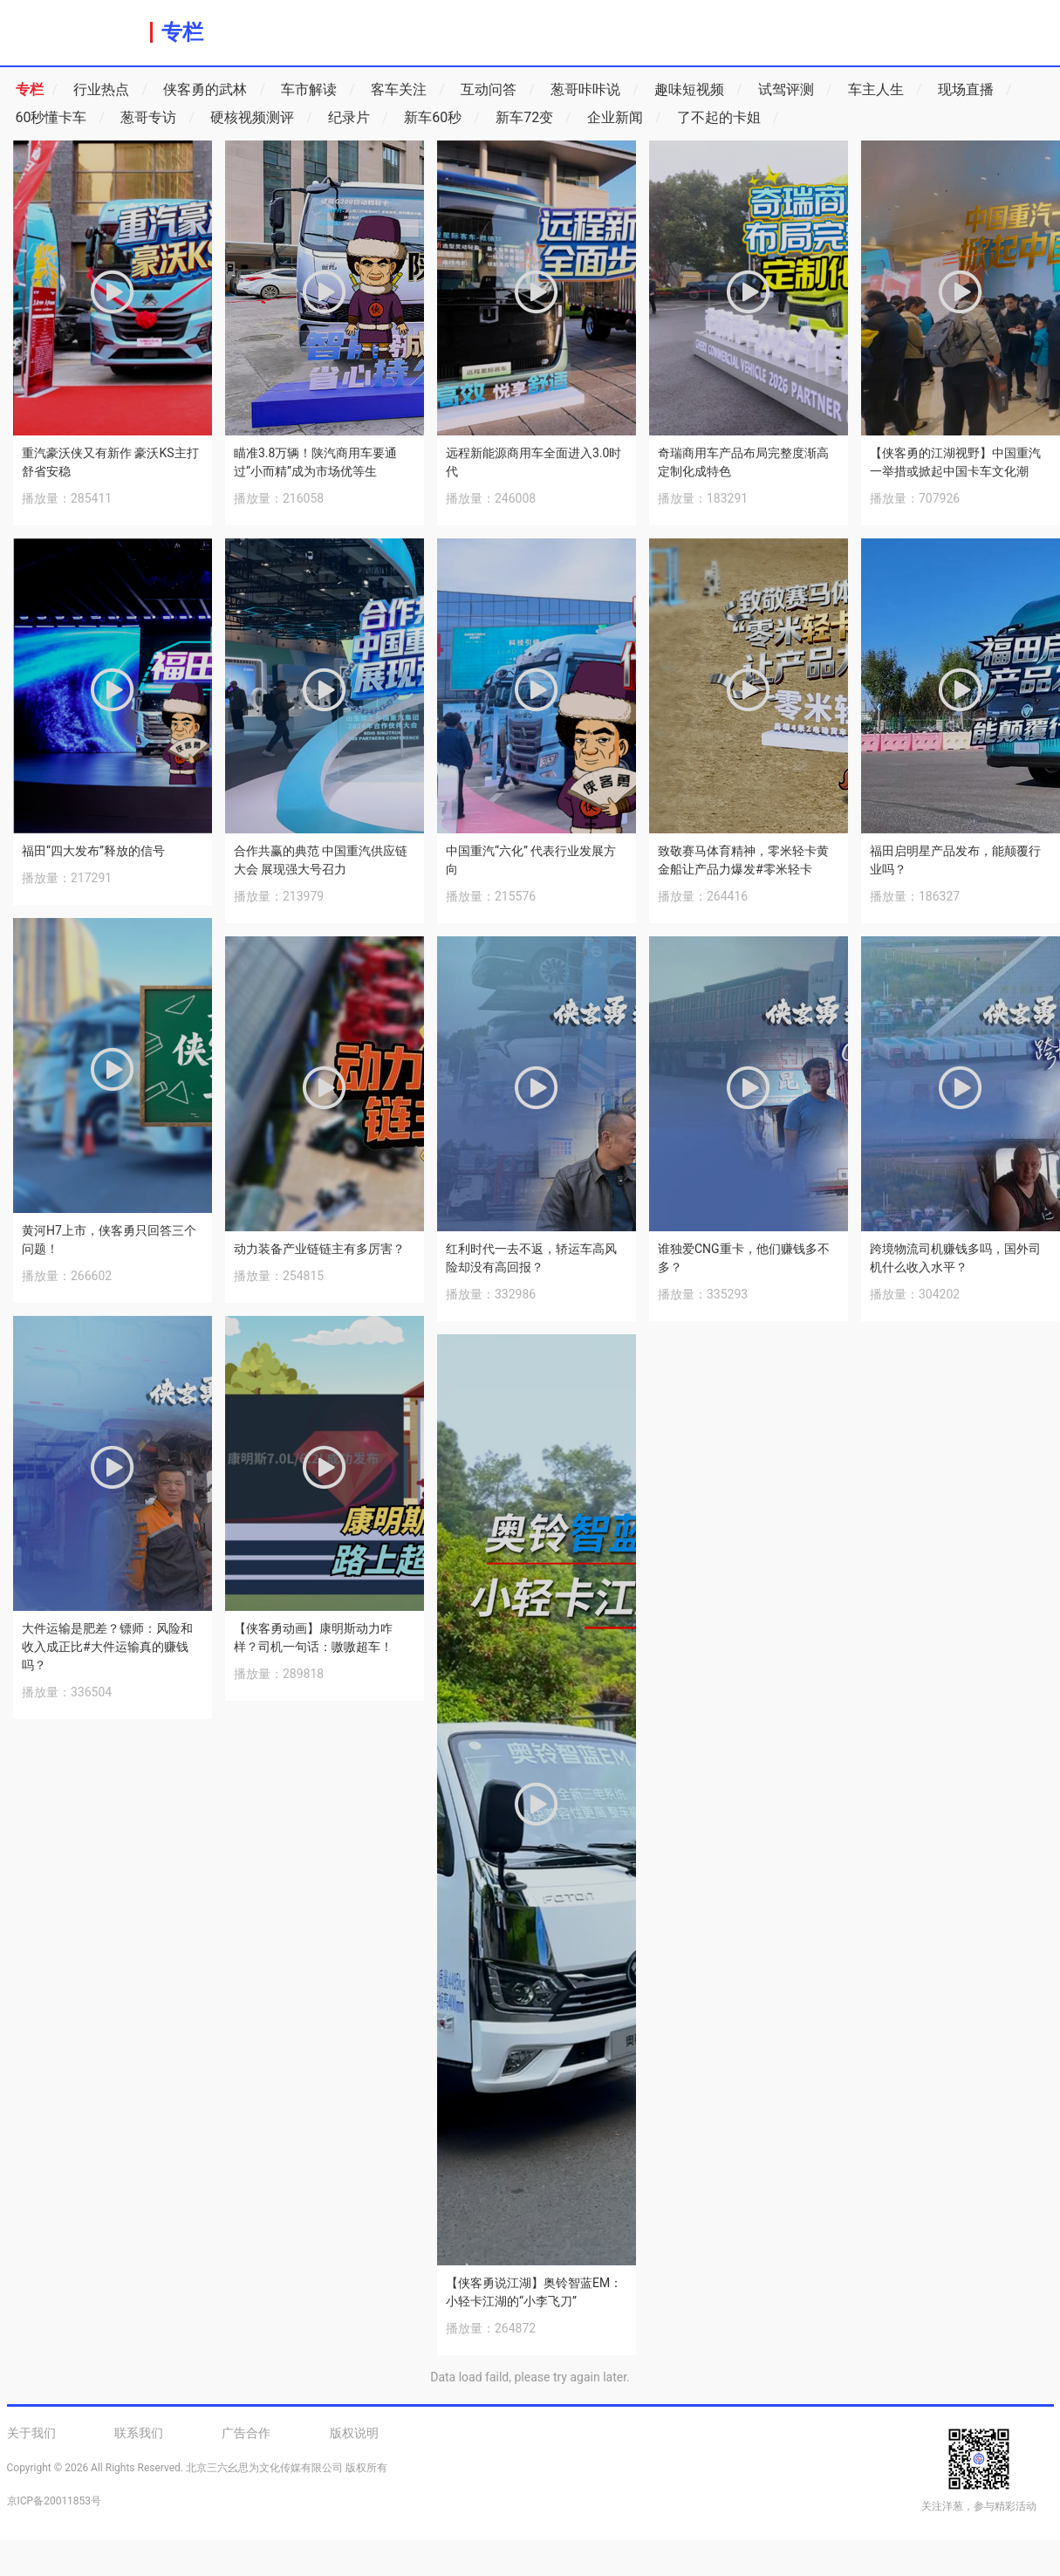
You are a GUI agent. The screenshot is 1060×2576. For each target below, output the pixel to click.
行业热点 (110, 90)
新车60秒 (442, 118)
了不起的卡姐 (728, 118)
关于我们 (31, 2433)
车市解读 (318, 90)
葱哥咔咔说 (595, 90)
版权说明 (354, 2433)
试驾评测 (795, 90)
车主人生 (885, 90)
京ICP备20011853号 (54, 2501)
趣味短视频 (698, 90)
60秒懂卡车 (61, 118)
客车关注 (408, 90)
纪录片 (358, 118)
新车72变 (533, 118)
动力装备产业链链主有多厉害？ (319, 1249)
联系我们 (138, 2433)
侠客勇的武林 (214, 90)
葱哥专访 (157, 118)
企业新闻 (624, 118)
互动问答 (498, 90)
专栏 (182, 32)
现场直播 (975, 90)
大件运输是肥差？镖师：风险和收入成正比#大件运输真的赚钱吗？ (107, 1646)
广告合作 (246, 2433)
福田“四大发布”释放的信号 (93, 851)
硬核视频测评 (261, 118)
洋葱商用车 (75, 30)
